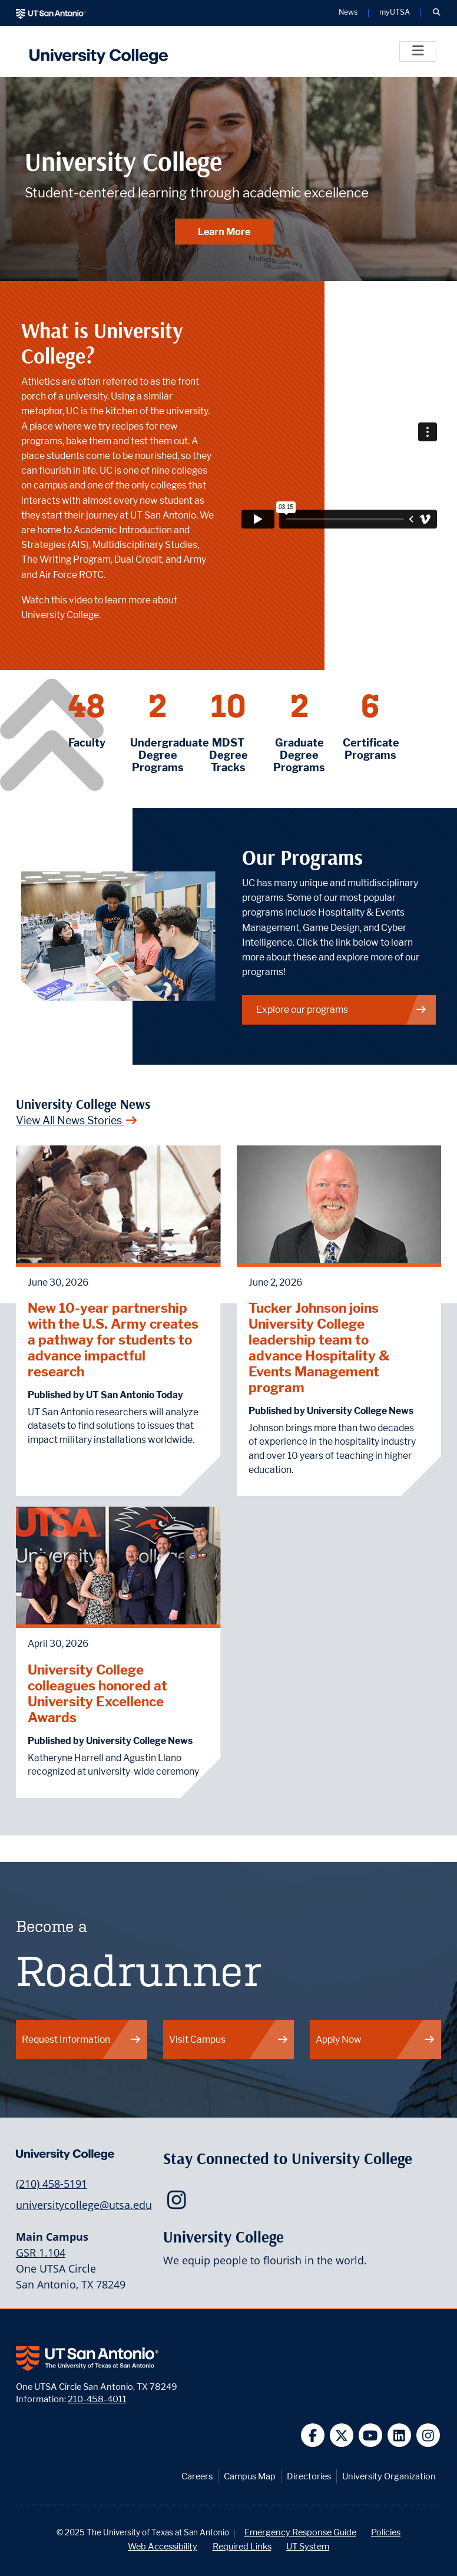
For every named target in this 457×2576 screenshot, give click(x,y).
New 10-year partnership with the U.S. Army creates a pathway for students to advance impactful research (113, 1339)
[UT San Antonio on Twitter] (342, 2435)
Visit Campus (229, 2039)
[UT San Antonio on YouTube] (371, 2435)
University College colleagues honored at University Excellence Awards (97, 1693)
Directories (309, 2476)
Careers (197, 2476)
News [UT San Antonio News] (348, 12)
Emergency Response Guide (300, 2532)
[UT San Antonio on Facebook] (313, 2435)
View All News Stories (77, 1120)
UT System (307, 2546)
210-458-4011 (97, 2399)
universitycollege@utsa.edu (84, 2205)
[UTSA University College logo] (96, 51)
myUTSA (394, 12)
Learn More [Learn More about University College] (224, 231)
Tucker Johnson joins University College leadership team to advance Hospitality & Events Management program (319, 1347)
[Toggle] (417, 51)
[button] (436, 13)
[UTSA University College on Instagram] (179, 2204)
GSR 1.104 (40, 2252)
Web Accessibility (162, 2546)
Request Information (81, 2039)
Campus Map (250, 2476)
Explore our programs (342, 1009)
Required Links (242, 2546)
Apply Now (375, 2039)
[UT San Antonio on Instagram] (428, 2435)
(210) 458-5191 (51, 2184)
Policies (385, 2532)
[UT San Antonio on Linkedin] (400, 2435)
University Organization (389, 2476)
